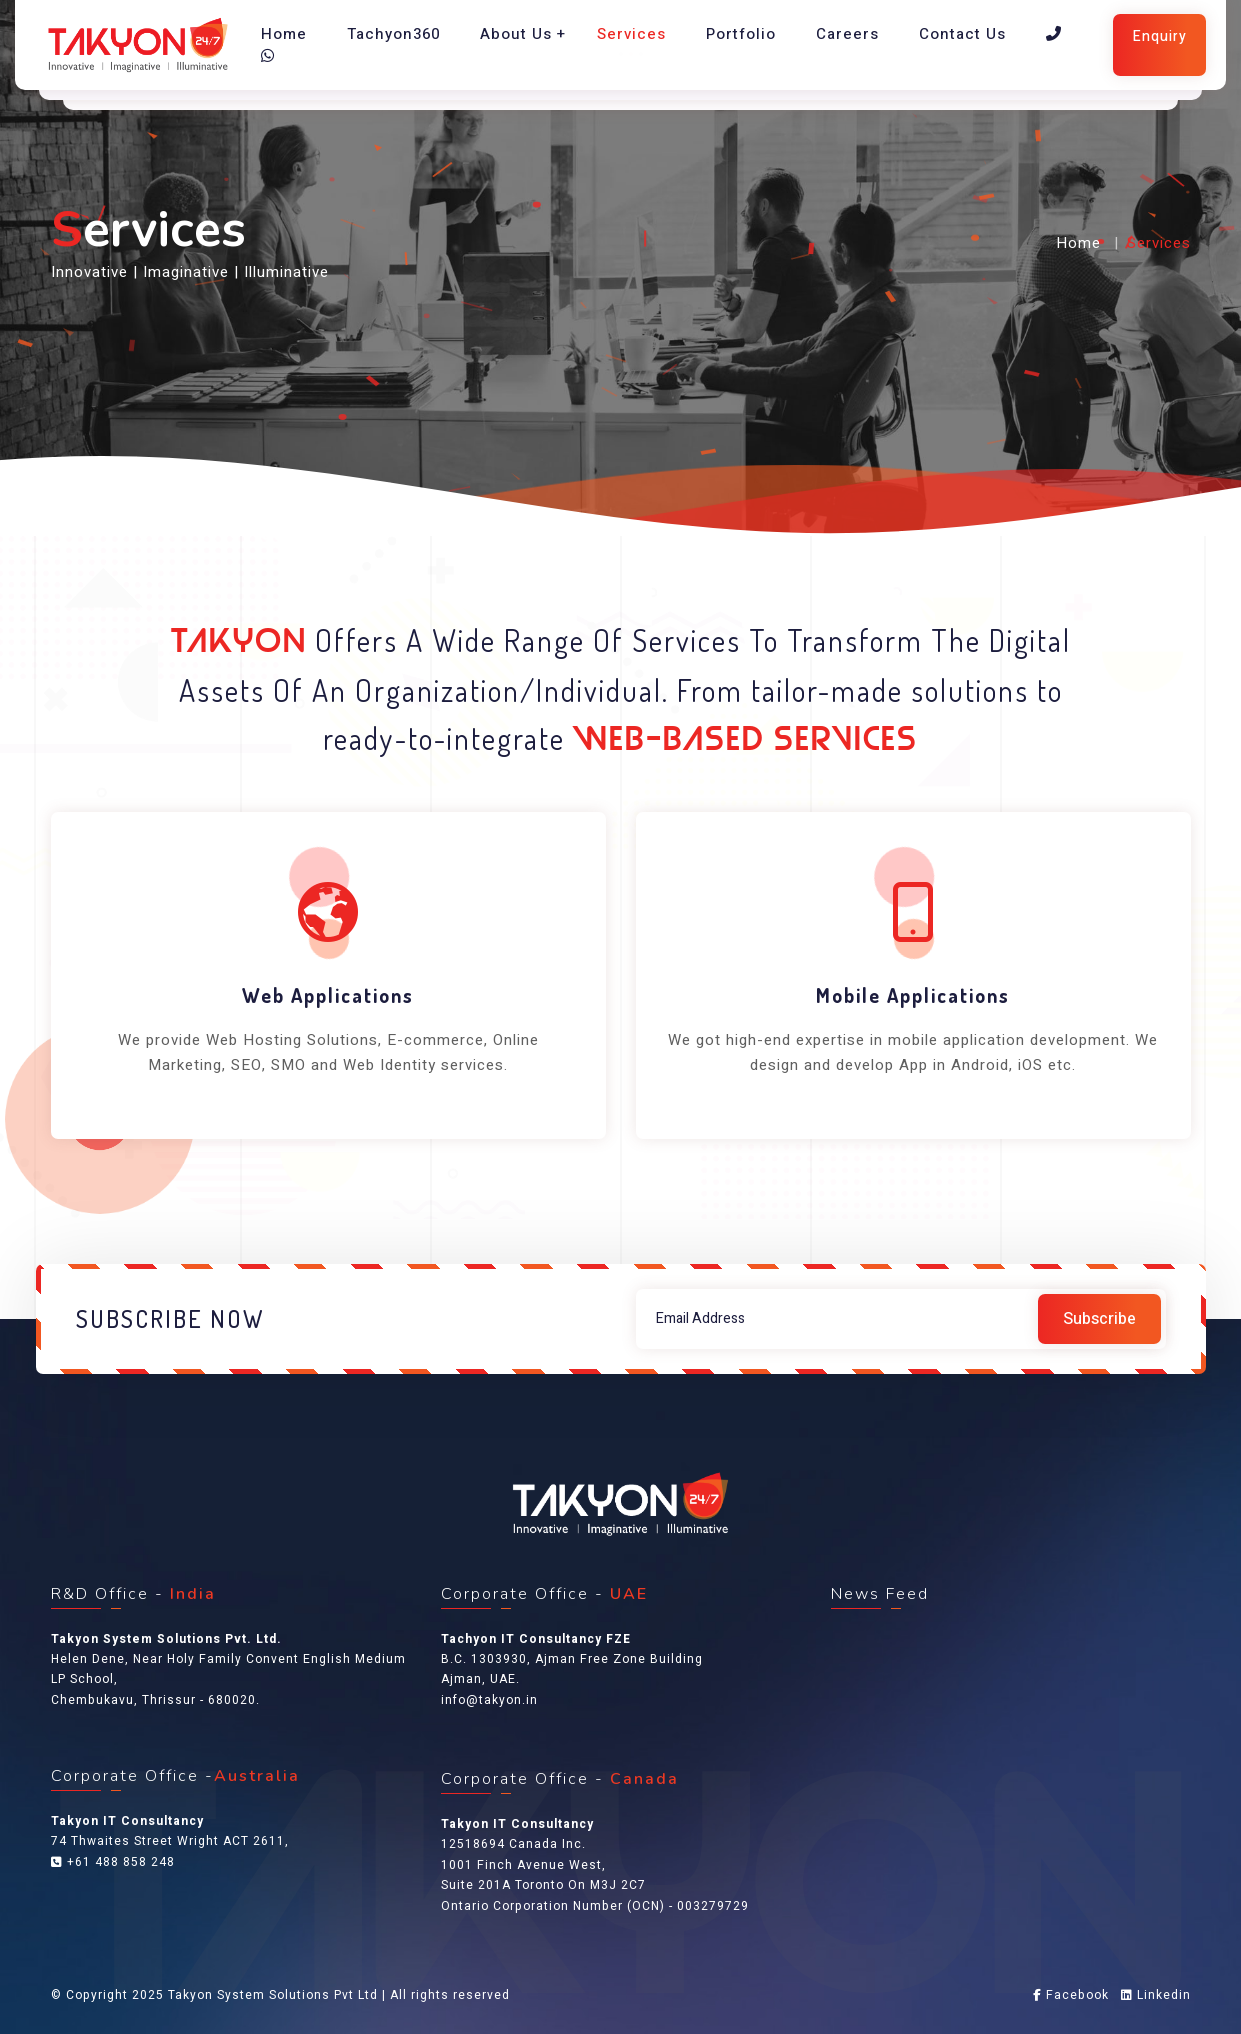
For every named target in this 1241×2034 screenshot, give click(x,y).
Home (284, 34)
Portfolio (741, 34)
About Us (516, 34)
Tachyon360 (393, 34)
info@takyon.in (489, 1700)
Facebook (1071, 1995)
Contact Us (962, 34)
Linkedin (1156, 1995)
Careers (847, 34)
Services (631, 34)
